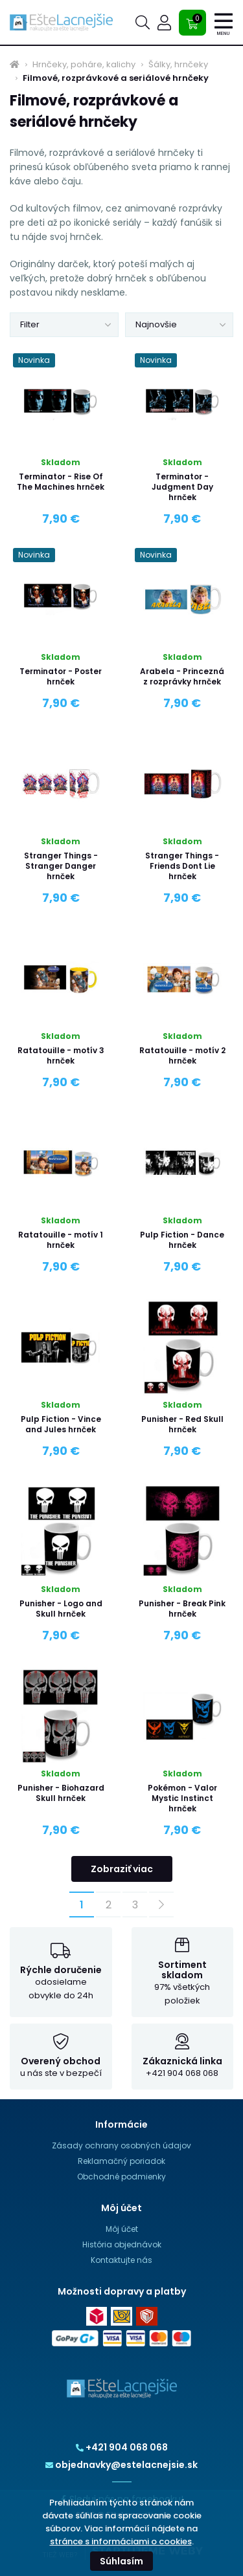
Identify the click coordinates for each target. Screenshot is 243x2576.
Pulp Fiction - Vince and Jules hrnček (61, 1424)
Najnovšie (156, 324)
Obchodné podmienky (121, 2176)
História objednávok (121, 2244)
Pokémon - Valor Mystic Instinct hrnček (182, 1798)
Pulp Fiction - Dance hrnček (182, 1239)
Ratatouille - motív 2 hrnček (182, 1055)
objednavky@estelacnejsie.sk (121, 2464)
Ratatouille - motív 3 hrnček (60, 1055)
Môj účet (122, 2228)
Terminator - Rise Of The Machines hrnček (60, 481)
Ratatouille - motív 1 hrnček (60, 1239)
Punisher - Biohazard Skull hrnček (60, 1793)
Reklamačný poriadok (121, 2161)
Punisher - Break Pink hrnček (182, 1608)
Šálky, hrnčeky (178, 65)
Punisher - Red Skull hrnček (182, 1424)
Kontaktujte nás (121, 2259)
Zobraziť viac (122, 1868)
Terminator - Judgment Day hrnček (182, 487)
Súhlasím (121, 2561)
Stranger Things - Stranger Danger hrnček (61, 866)
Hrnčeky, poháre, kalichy (83, 65)
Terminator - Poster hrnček (60, 676)
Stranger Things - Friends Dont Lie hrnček (182, 866)
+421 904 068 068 (122, 2447)
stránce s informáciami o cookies (121, 2541)
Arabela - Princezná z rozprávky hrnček (182, 676)
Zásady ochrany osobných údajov (121, 2145)
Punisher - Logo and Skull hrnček (60, 1608)
